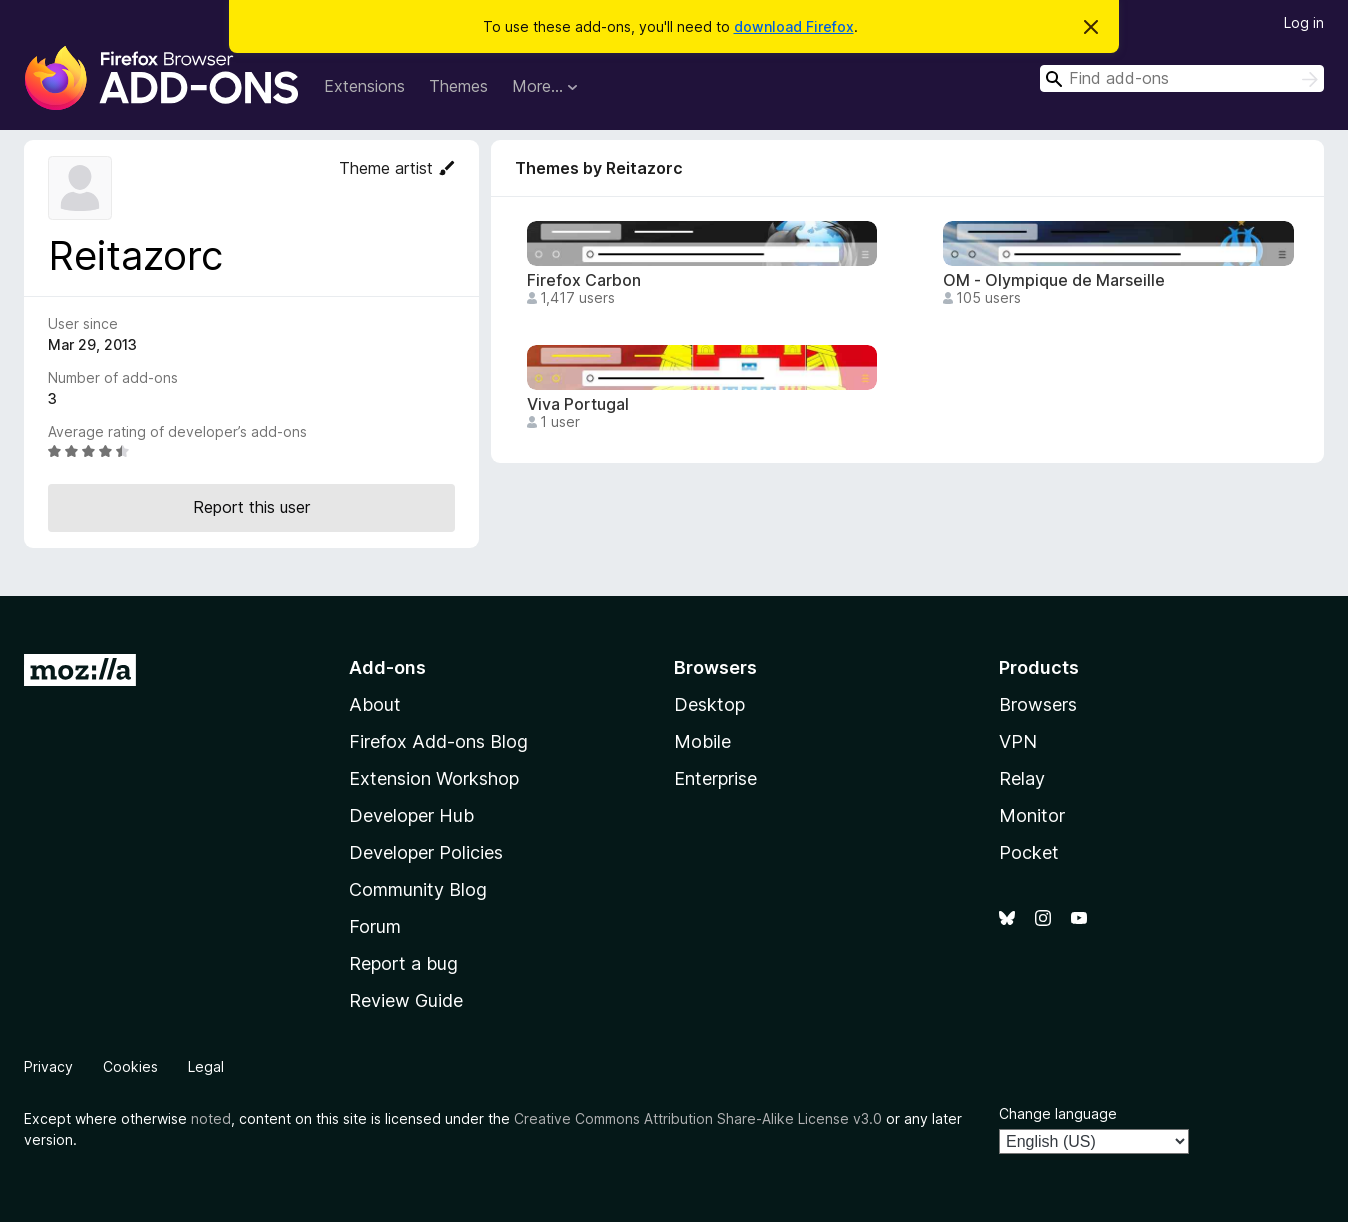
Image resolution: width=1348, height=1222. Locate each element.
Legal (206, 1066)
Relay (1022, 778)
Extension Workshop (434, 778)
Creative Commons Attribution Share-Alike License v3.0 (698, 1118)
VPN (1018, 741)
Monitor (1032, 815)
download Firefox (794, 26)
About (375, 704)
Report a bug (403, 963)
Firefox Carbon (584, 280)
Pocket (1029, 852)
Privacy (48, 1066)
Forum (375, 926)
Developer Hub (411, 815)
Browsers (1038, 704)
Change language (1058, 1113)
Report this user (251, 507)
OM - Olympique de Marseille (1054, 280)
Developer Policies (426, 852)
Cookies (130, 1066)
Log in (1304, 22)
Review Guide (406, 1000)
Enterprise (715, 778)
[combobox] (1182, 78)
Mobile (702, 741)
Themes (458, 86)
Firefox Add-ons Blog (438, 741)
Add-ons (387, 667)
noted (211, 1118)
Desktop (709, 704)
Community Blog (418, 889)
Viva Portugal (578, 404)
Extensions (364, 86)
